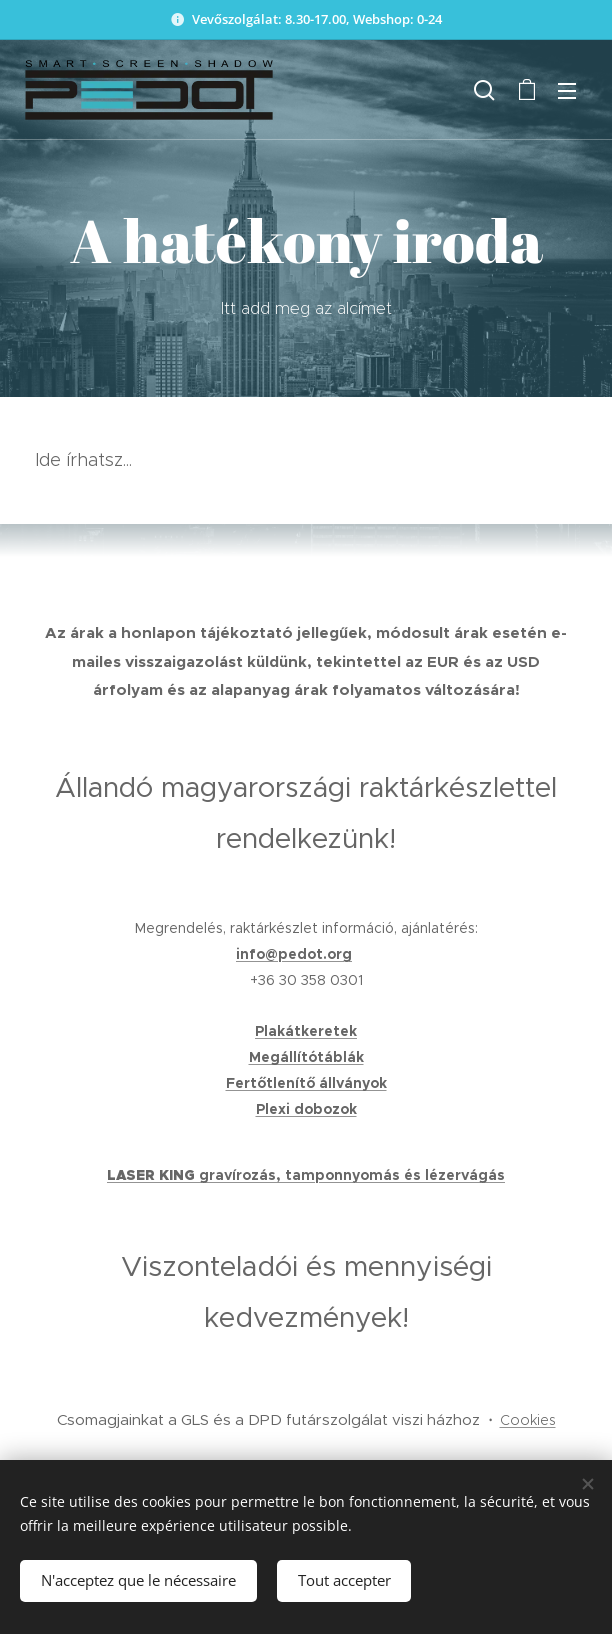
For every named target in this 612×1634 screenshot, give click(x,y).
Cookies (528, 1420)
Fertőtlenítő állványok (306, 1083)
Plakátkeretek (306, 1031)
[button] (484, 90)
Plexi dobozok (306, 1109)
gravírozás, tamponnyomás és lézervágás (352, 1175)
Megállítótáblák (306, 1057)
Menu (567, 91)
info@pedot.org (294, 954)
